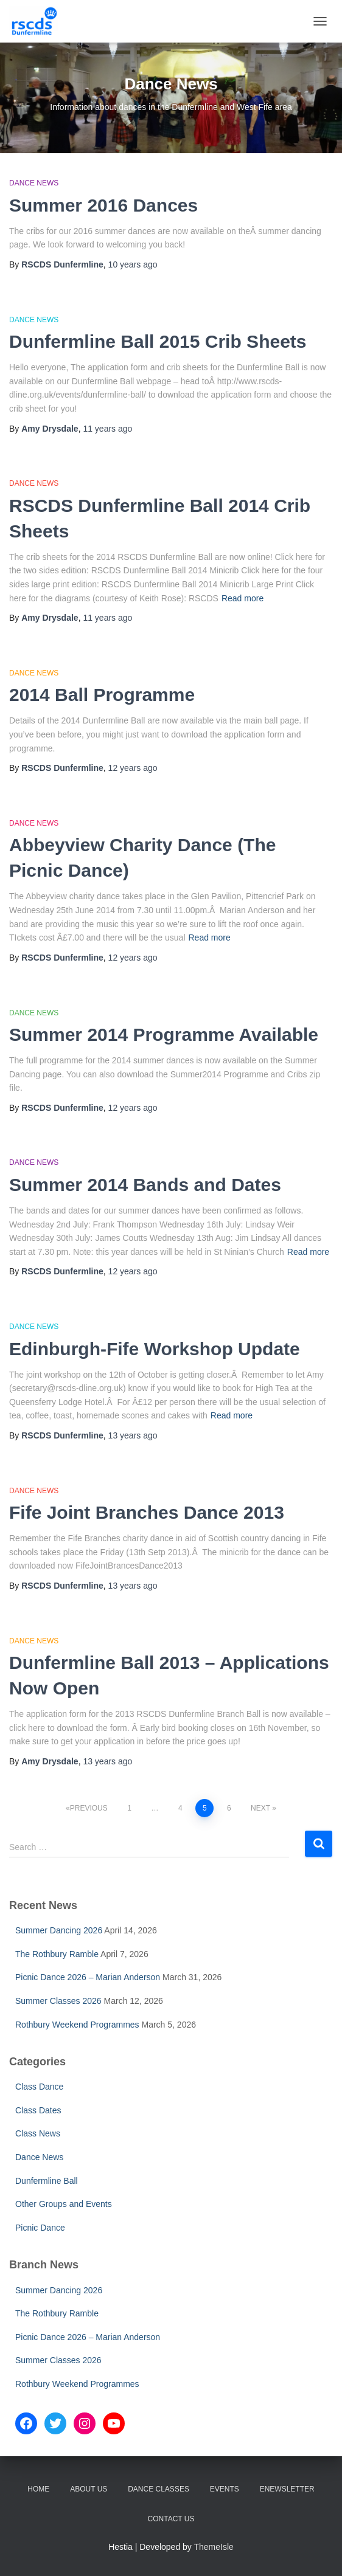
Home (38, 2489)
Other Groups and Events (63, 2204)
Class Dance (39, 2086)
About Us (88, 2489)
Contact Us (171, 2519)
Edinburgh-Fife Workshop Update (154, 1349)
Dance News (33, 183)
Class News (37, 2133)
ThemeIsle (214, 2547)
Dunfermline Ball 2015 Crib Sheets (158, 341)
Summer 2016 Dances (103, 205)
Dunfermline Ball (46, 2181)
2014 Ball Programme (102, 695)
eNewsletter (287, 2489)
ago (133, 264)
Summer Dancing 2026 (58, 1930)
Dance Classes (158, 2489)
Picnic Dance (40, 2227)
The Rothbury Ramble (57, 1954)
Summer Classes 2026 (58, 2001)
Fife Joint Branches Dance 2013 (146, 1512)
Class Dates (38, 2110)
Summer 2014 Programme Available (163, 1034)
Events (224, 2489)
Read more (242, 598)
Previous (89, 1808)
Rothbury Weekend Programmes (77, 2024)
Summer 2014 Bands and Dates (145, 1185)
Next (260, 1808)
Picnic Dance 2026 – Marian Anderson (87, 1977)
